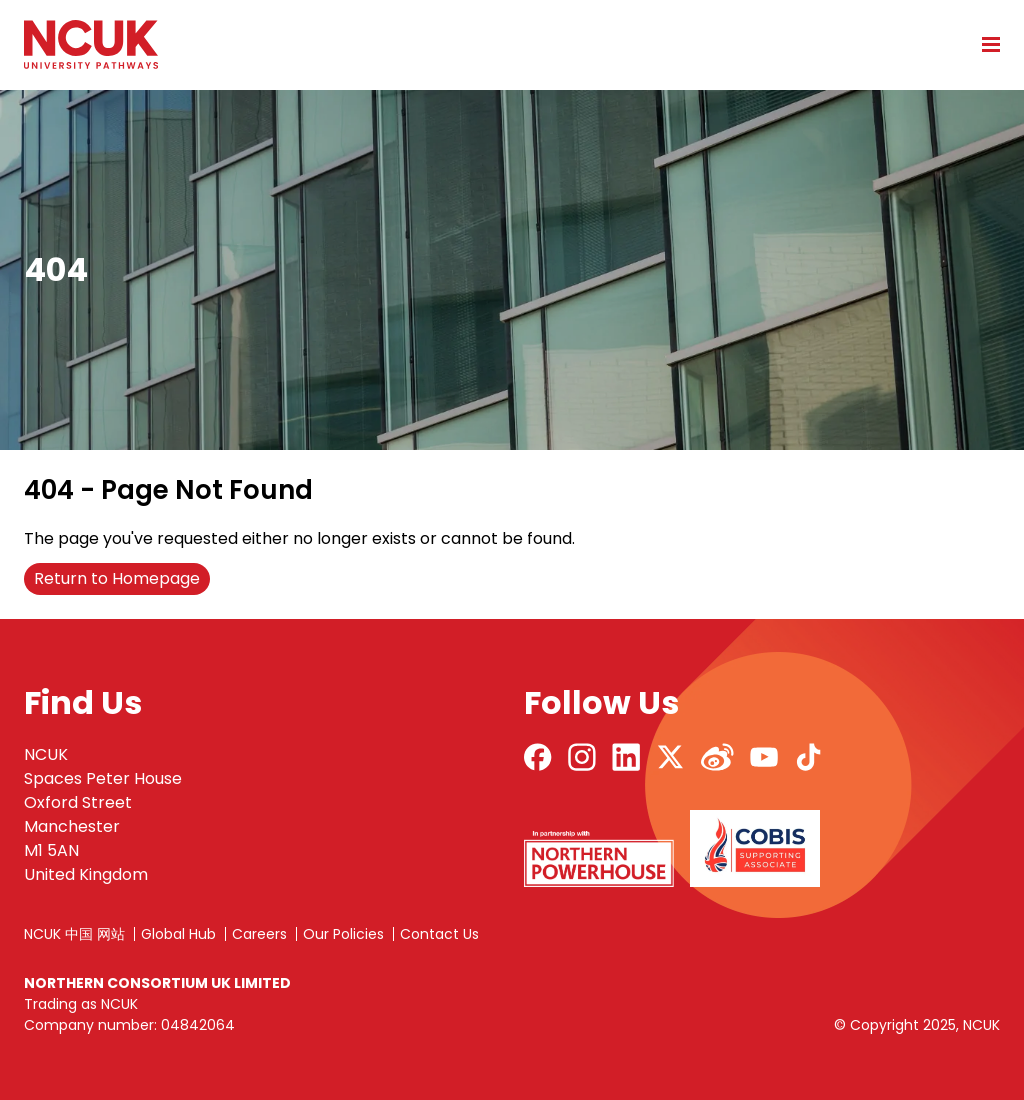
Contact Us (439, 934)
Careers (259, 934)
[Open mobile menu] (984, 44)
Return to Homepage (117, 578)
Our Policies (343, 934)
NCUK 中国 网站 (74, 934)
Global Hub (178, 934)
